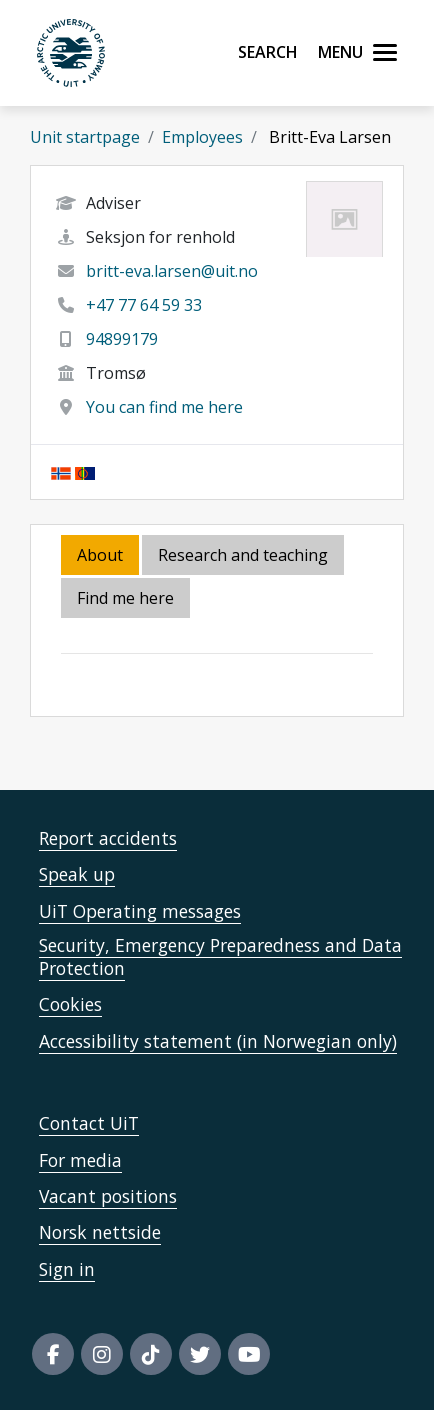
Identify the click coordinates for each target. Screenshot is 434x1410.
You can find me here (164, 407)
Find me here (125, 598)
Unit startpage (85, 137)
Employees (202, 137)
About (100, 555)
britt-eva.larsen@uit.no (172, 271)
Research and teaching (243, 555)
